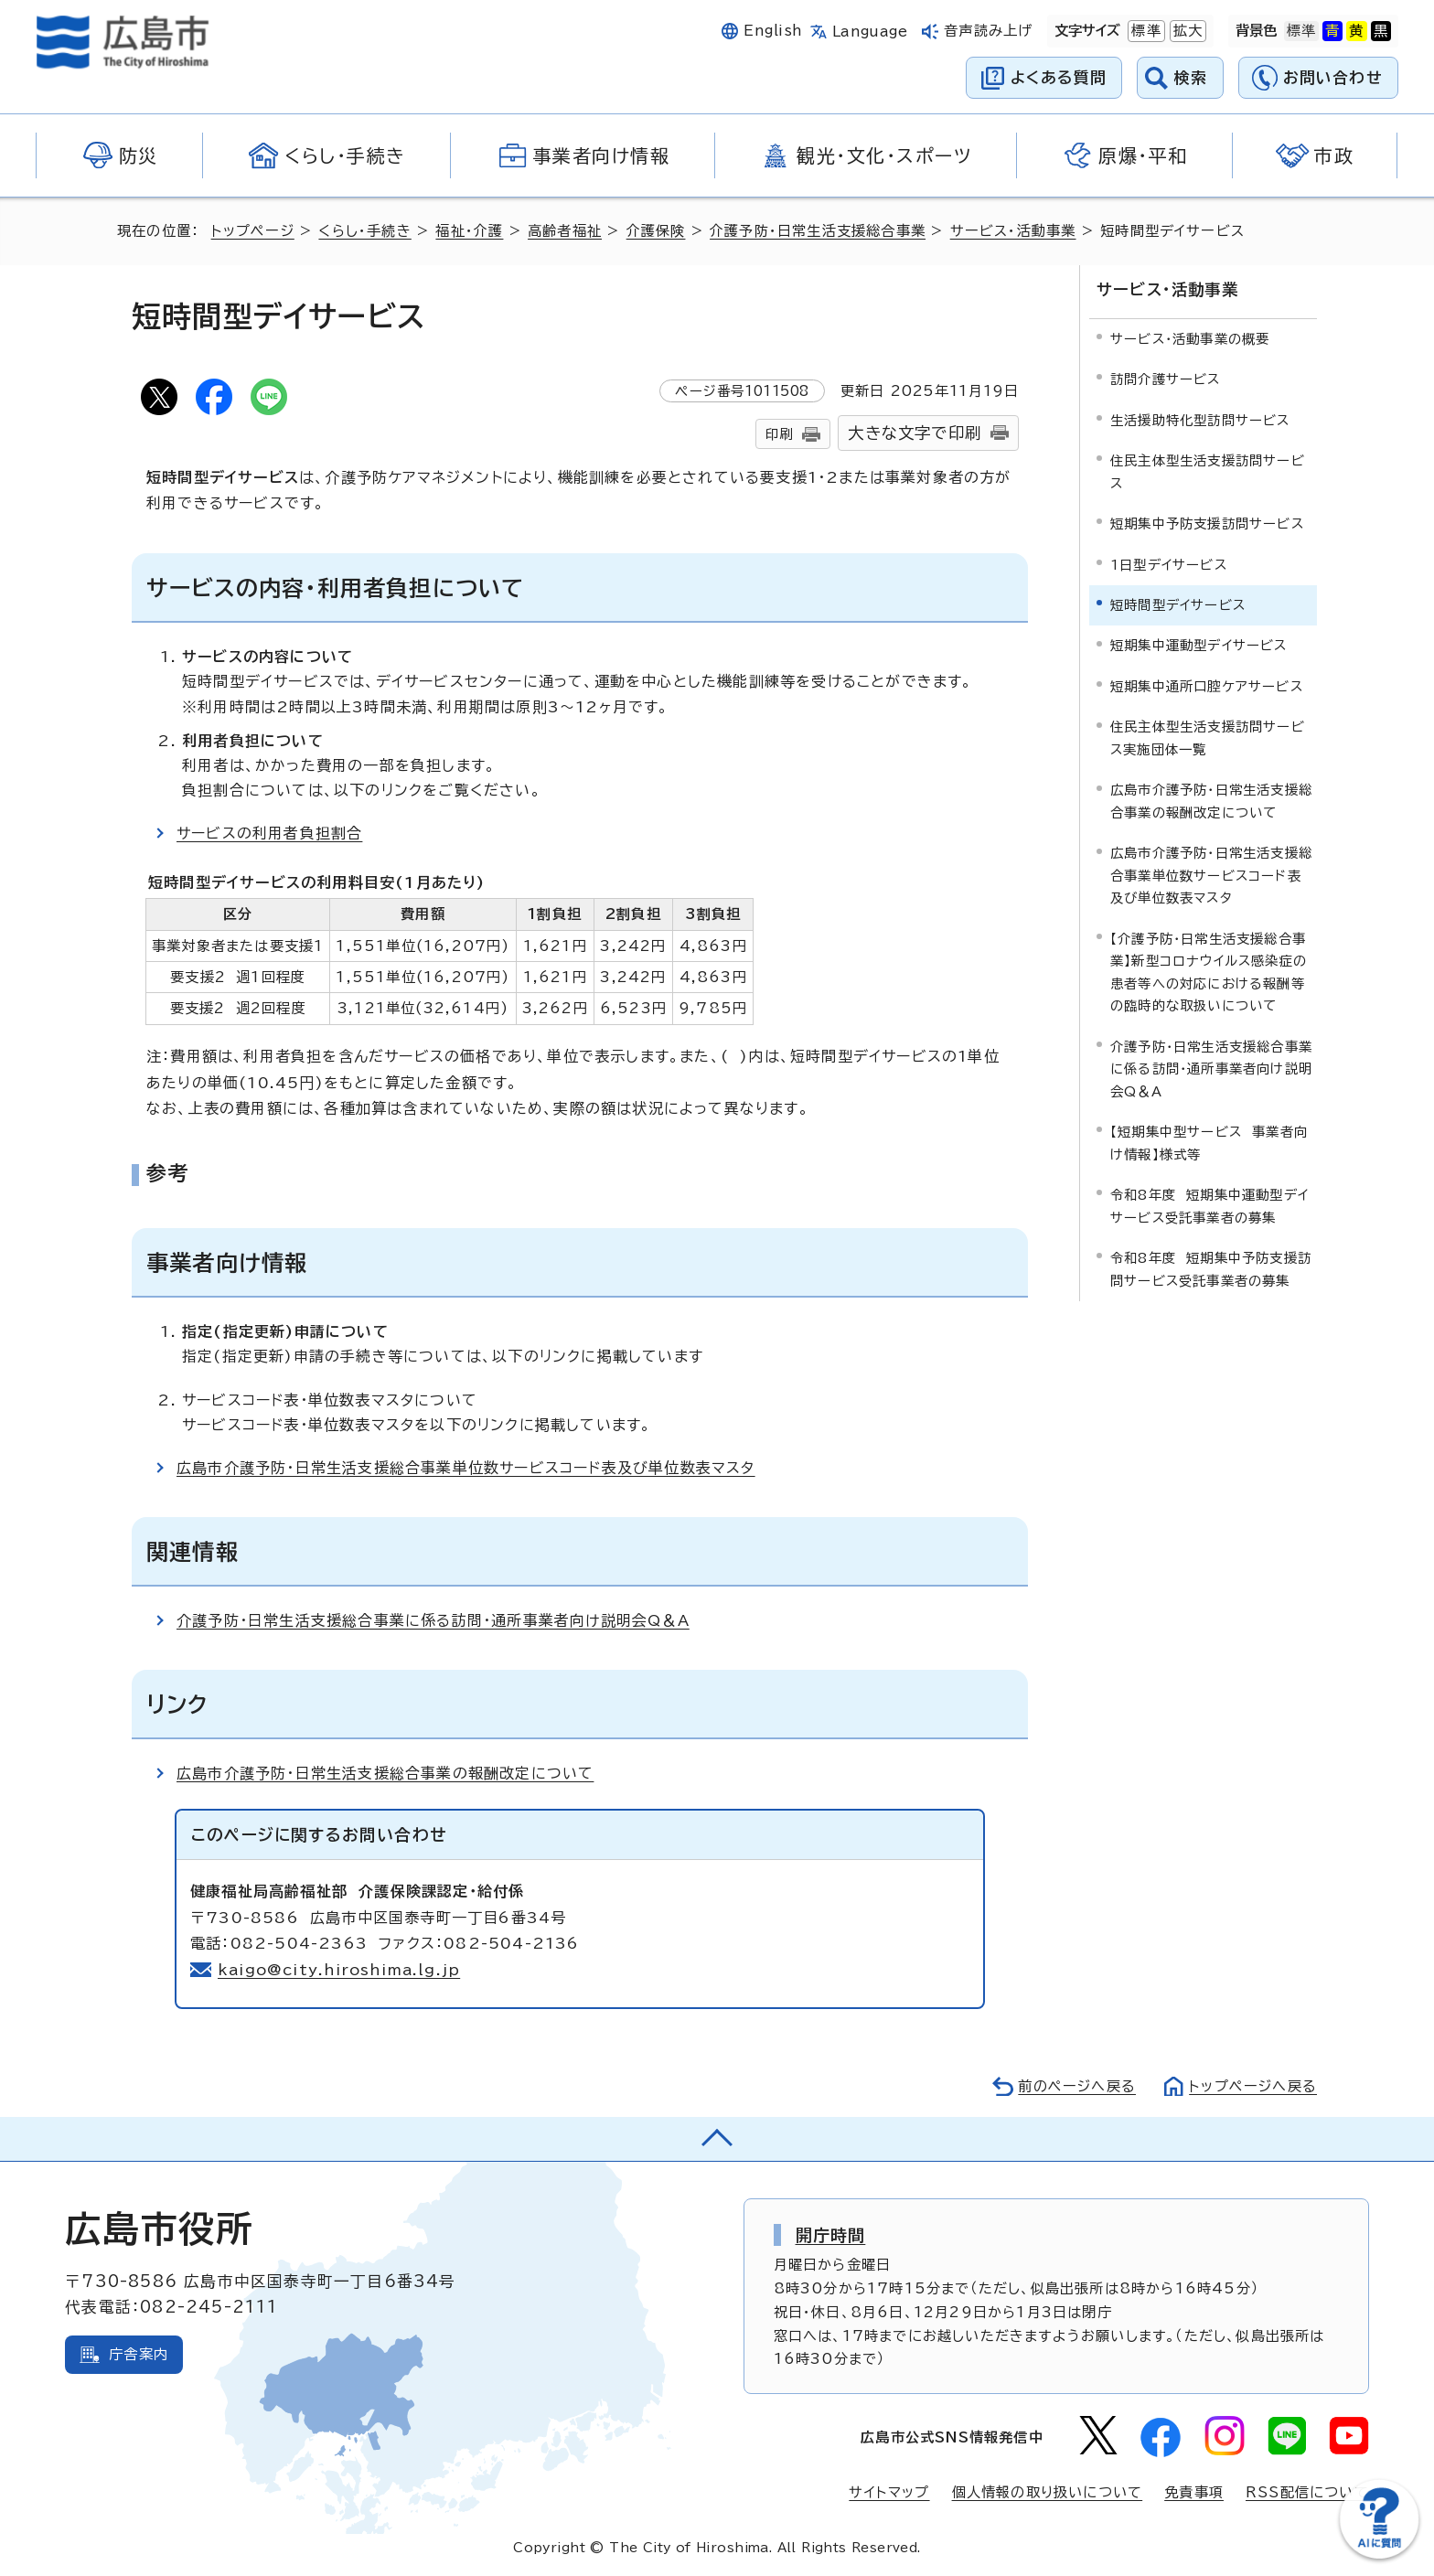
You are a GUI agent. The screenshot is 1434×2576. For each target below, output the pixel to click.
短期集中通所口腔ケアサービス (1206, 686)
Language (870, 31)
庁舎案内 (138, 2354)
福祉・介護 (469, 231)
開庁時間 (831, 2235)
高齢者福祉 (565, 231)
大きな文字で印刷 (914, 433)
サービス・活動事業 (1013, 231)
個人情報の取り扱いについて (1047, 2492)
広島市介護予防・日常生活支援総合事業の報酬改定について (385, 1773)
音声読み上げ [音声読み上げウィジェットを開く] (988, 30)
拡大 (1186, 31)
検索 (1191, 77)
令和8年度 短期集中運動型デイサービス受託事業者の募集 (1209, 1206)
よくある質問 (1059, 77)
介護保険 (656, 231)
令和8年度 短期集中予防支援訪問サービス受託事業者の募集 (1210, 1269)
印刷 (779, 434)
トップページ (252, 231)
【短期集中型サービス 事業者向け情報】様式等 (1209, 1142)
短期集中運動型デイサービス (1199, 645)
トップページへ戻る (1253, 2086)
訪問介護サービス (1165, 379)
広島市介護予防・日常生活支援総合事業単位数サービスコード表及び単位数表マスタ (466, 1467)
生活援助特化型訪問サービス (1200, 419)
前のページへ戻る (1077, 2086)
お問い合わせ (1333, 77)
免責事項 (1194, 2492)
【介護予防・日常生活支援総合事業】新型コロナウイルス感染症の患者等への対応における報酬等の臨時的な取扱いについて (1208, 972)
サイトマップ (889, 2492)
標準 (1144, 31)
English (773, 30)
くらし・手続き (364, 231)
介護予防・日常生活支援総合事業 (818, 231)
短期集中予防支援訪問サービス (1207, 523)
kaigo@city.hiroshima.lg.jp (339, 1969)
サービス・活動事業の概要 (1189, 339)
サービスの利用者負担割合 (269, 833)
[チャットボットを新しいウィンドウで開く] (1379, 2554)
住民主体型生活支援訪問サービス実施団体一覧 (1207, 737)
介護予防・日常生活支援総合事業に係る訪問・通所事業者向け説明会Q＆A (433, 1620)
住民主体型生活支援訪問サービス (1207, 471)
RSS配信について (1307, 2492)
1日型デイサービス (1168, 564)
